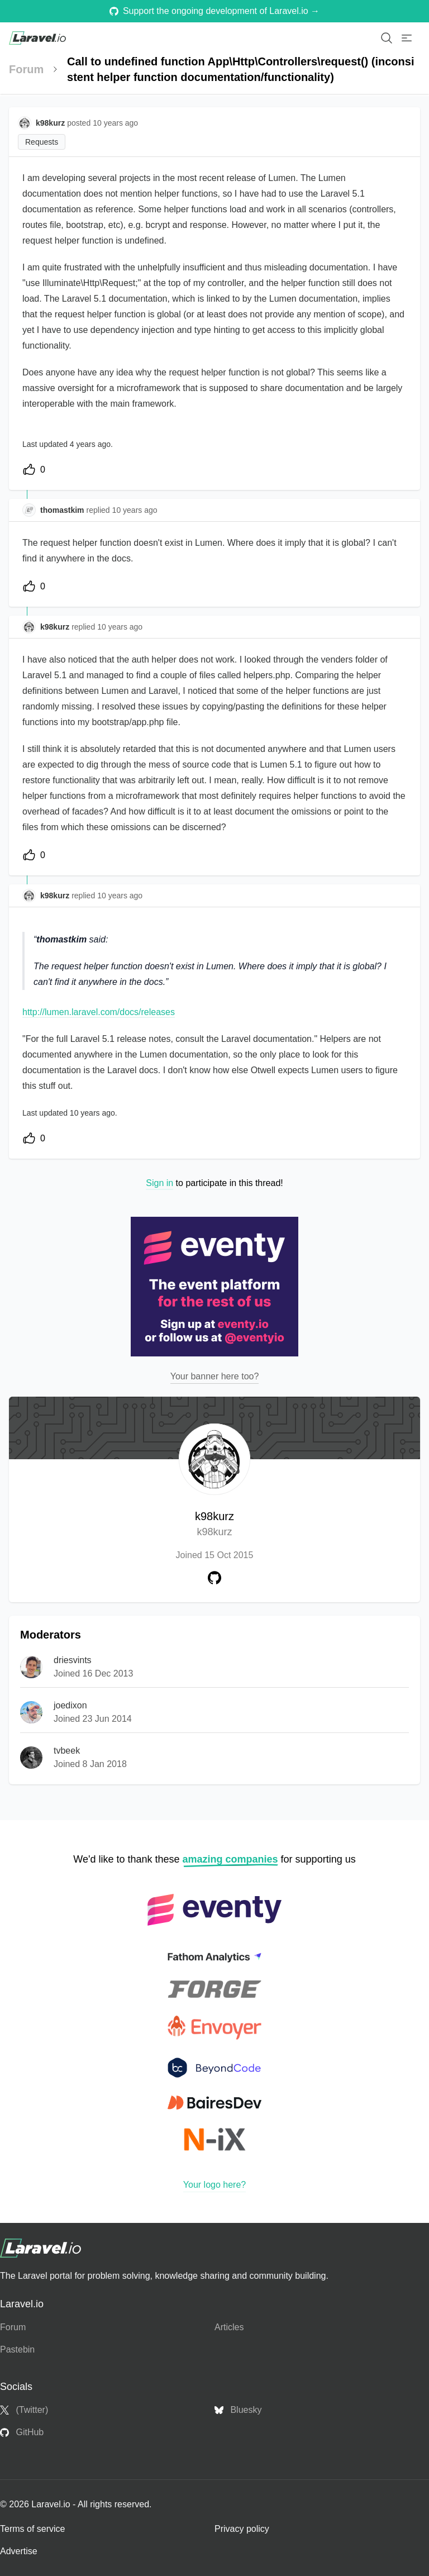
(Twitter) (24, 2410)
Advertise (18, 2551)
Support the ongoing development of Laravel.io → (214, 11)
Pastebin (17, 2349)
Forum (26, 69)
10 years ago (135, 510)
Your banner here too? (214, 1376)
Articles (229, 2327)
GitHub (22, 2432)
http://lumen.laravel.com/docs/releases (98, 1012)
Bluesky (237, 2410)
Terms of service (32, 2529)
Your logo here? (214, 2184)
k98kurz (214, 1525)
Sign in (159, 1183)
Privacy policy (241, 2529)
